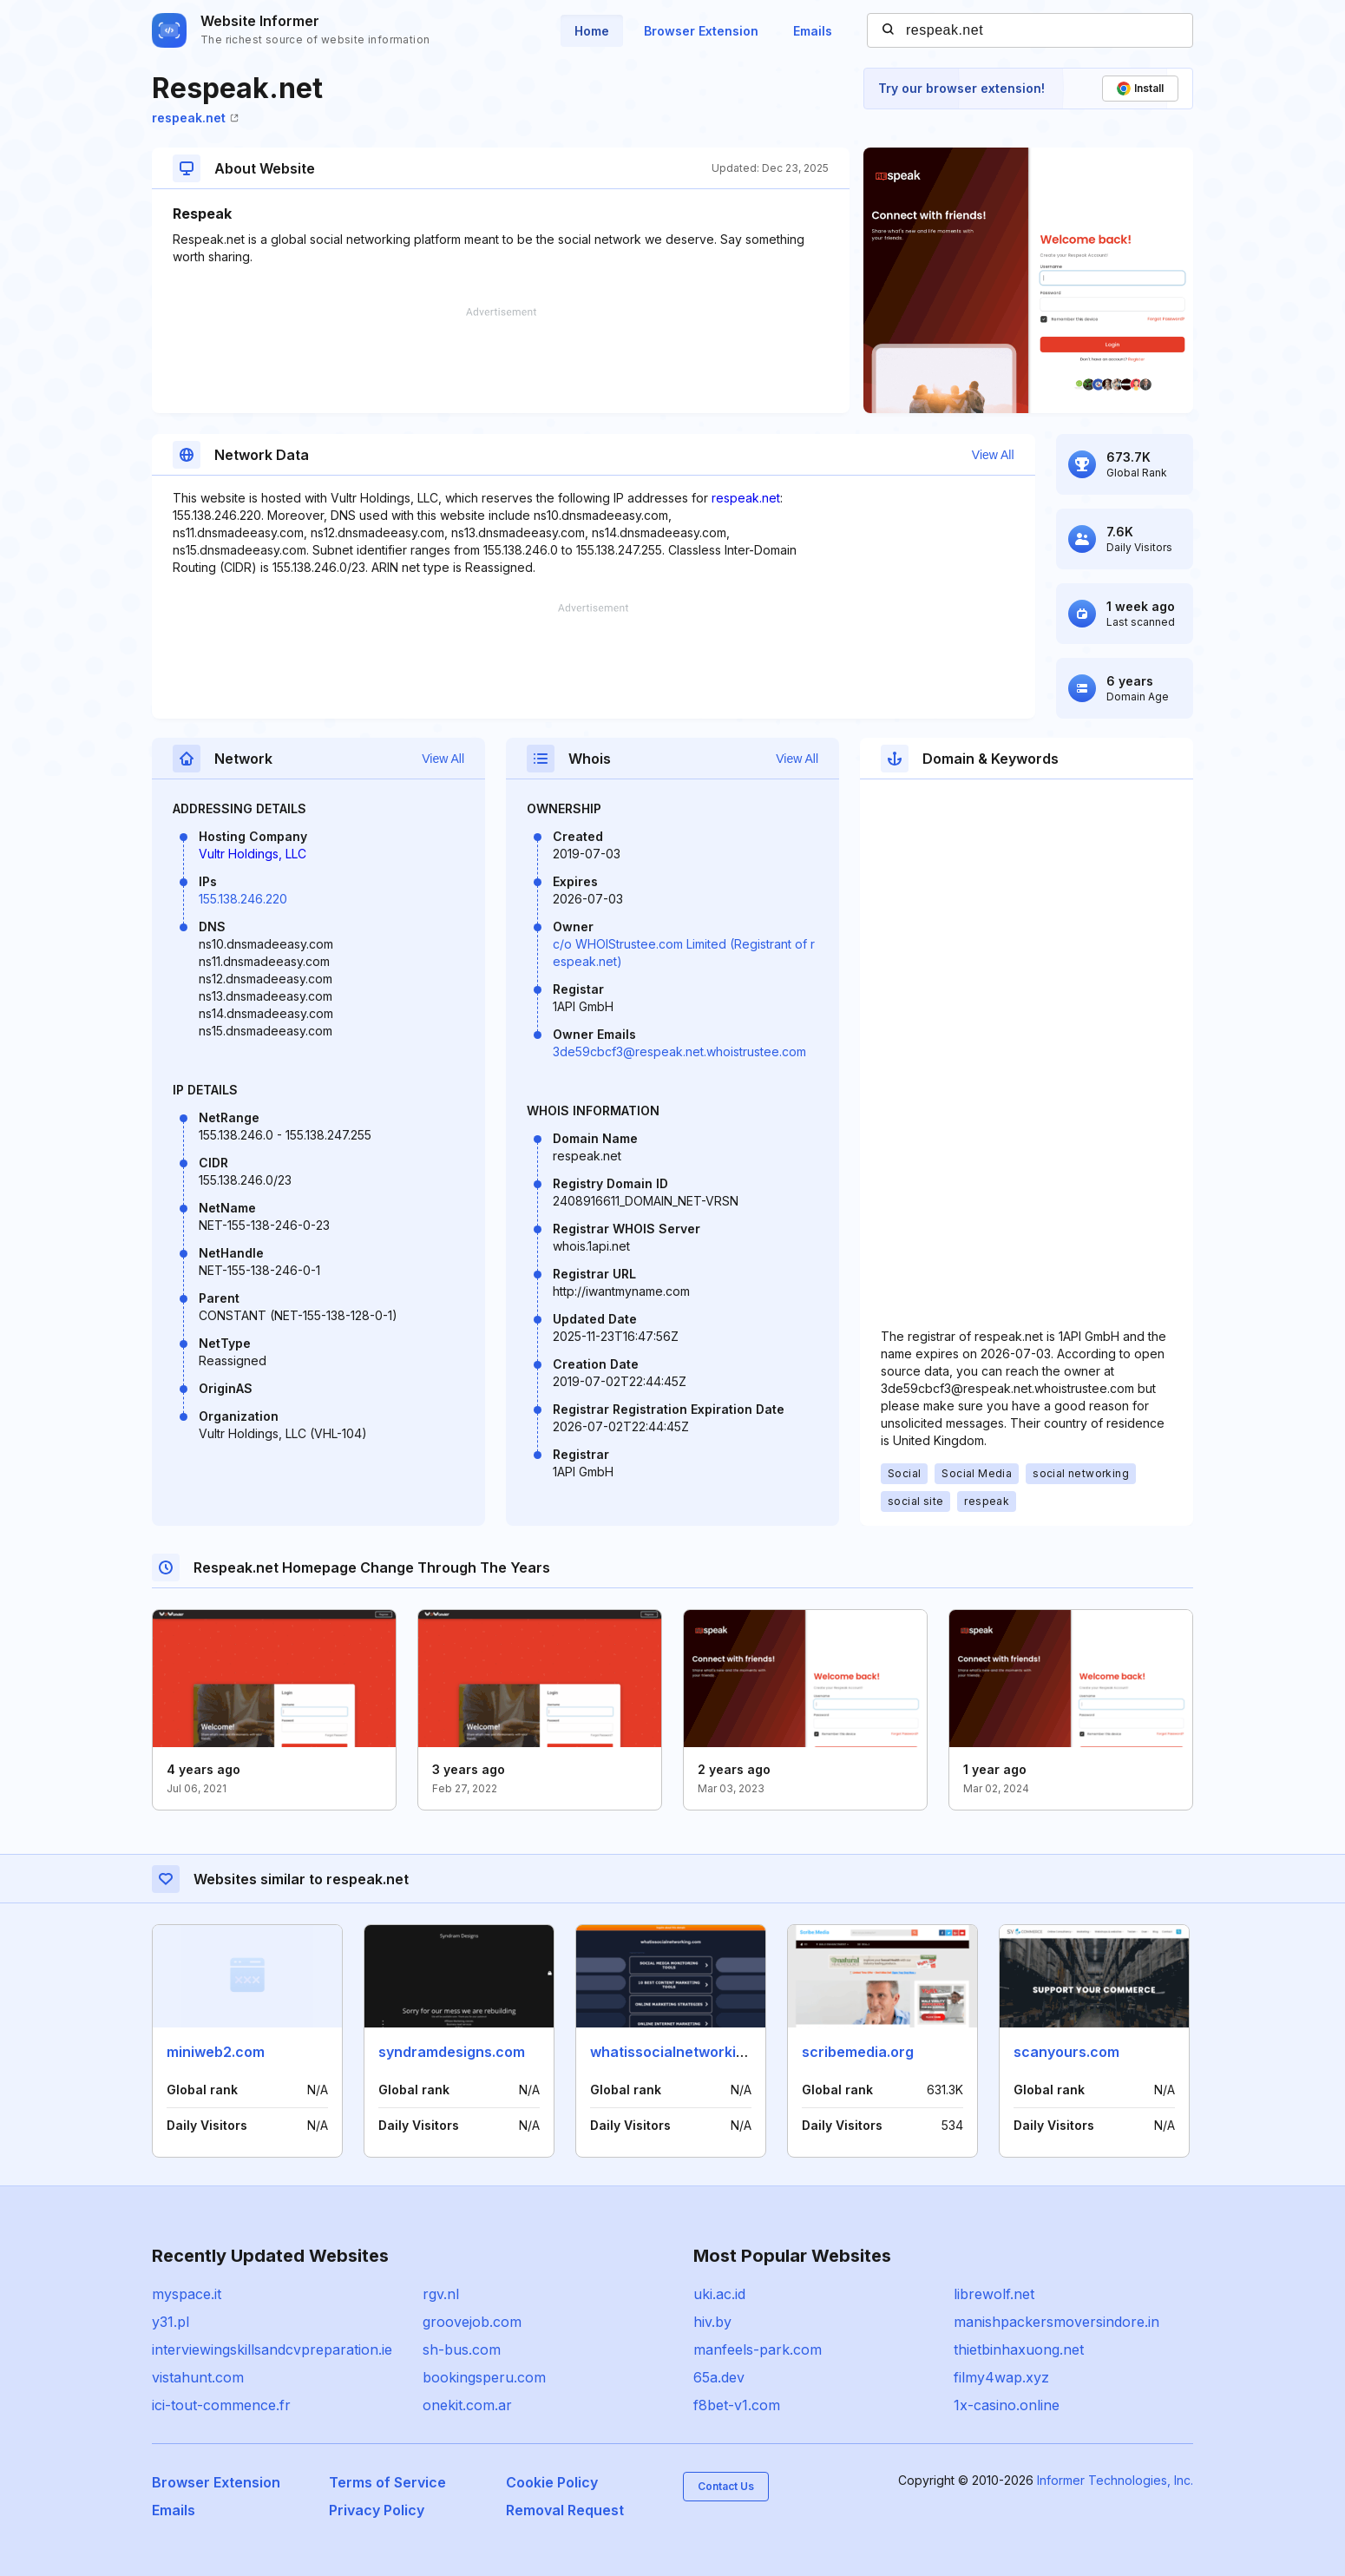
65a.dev (719, 2377)
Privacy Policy (376, 2510)
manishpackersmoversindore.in (1056, 2321)
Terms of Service (387, 2482)
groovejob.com (472, 2321)
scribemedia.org (858, 2051)
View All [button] (993, 455)
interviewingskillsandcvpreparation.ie (272, 2349)
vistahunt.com (198, 2377)
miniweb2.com (216, 2051)
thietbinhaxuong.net (1019, 2349)
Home (591, 30)
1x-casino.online (1007, 2405)
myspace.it (186, 2294)
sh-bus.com (462, 2349)
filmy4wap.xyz (1001, 2377)
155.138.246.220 (243, 898)
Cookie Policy (552, 2482)
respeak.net (195, 117)
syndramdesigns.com (451, 2051)
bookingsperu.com (484, 2377)
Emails (812, 30)
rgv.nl (441, 2294)
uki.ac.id (719, 2294)
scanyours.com (1066, 2051)
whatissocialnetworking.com (688, 2051)
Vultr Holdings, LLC (252, 853)
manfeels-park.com (757, 2349)
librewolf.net (994, 2294)
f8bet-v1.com (736, 2405)
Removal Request (565, 2510)
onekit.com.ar (467, 2405)
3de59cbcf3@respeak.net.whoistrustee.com (679, 1051)
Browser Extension (701, 30)
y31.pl (170, 2321)
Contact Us (726, 2486)
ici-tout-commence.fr (221, 2405)
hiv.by (712, 2321)
